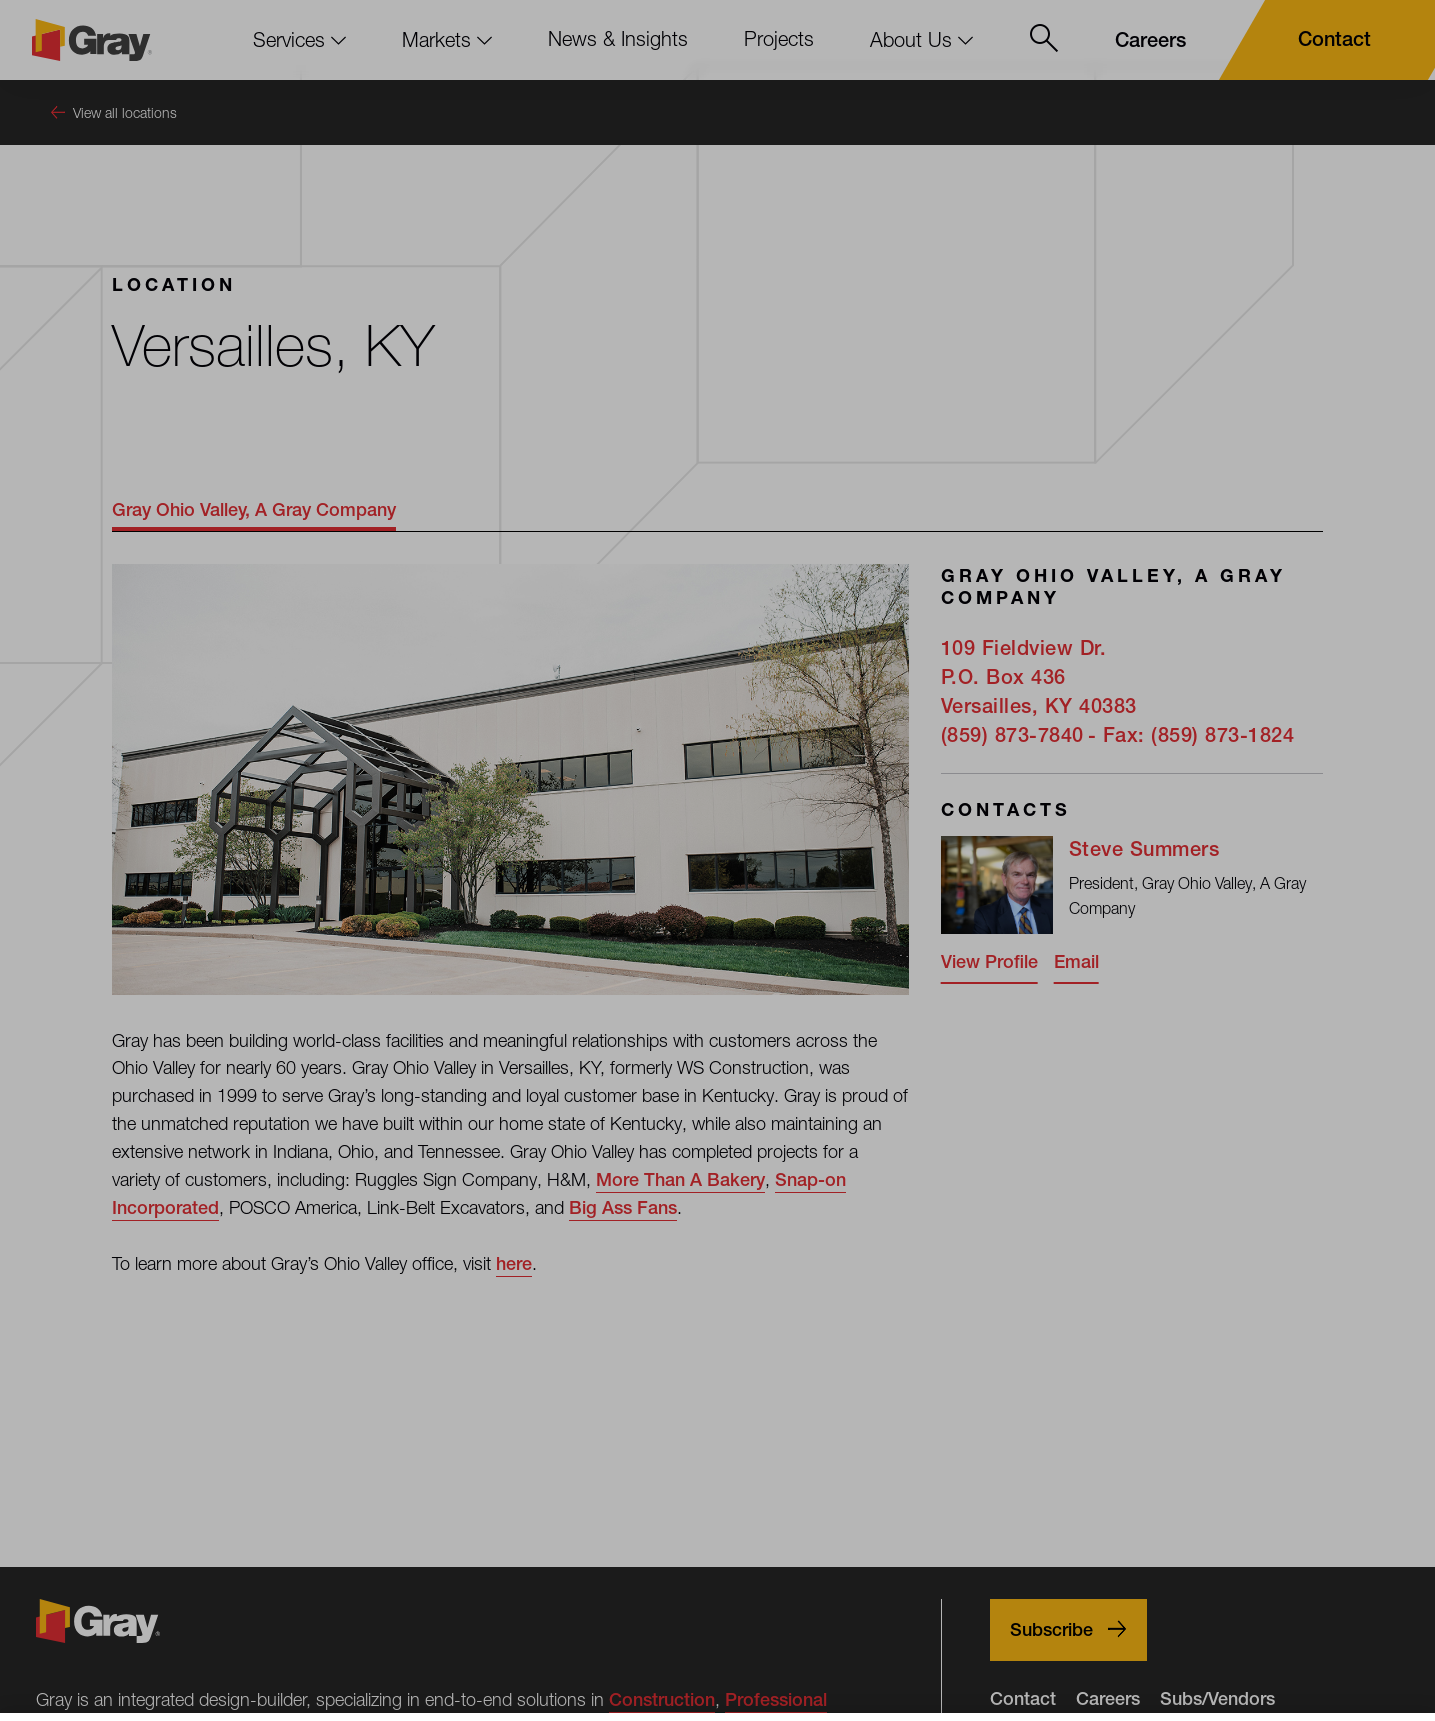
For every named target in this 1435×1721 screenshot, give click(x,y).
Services (299, 39)
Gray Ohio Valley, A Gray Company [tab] (254, 509)
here (514, 1263)
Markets (447, 39)
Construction (662, 1699)
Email (1076, 961)
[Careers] (1150, 40)
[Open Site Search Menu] (1044, 40)
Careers (1108, 1698)
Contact (1023, 1698)
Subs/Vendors (1217, 1698)
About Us (921, 39)
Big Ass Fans (623, 1207)
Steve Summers (1144, 848)
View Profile (989, 961)
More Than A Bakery (680, 1179)
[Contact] (1322, 40)
